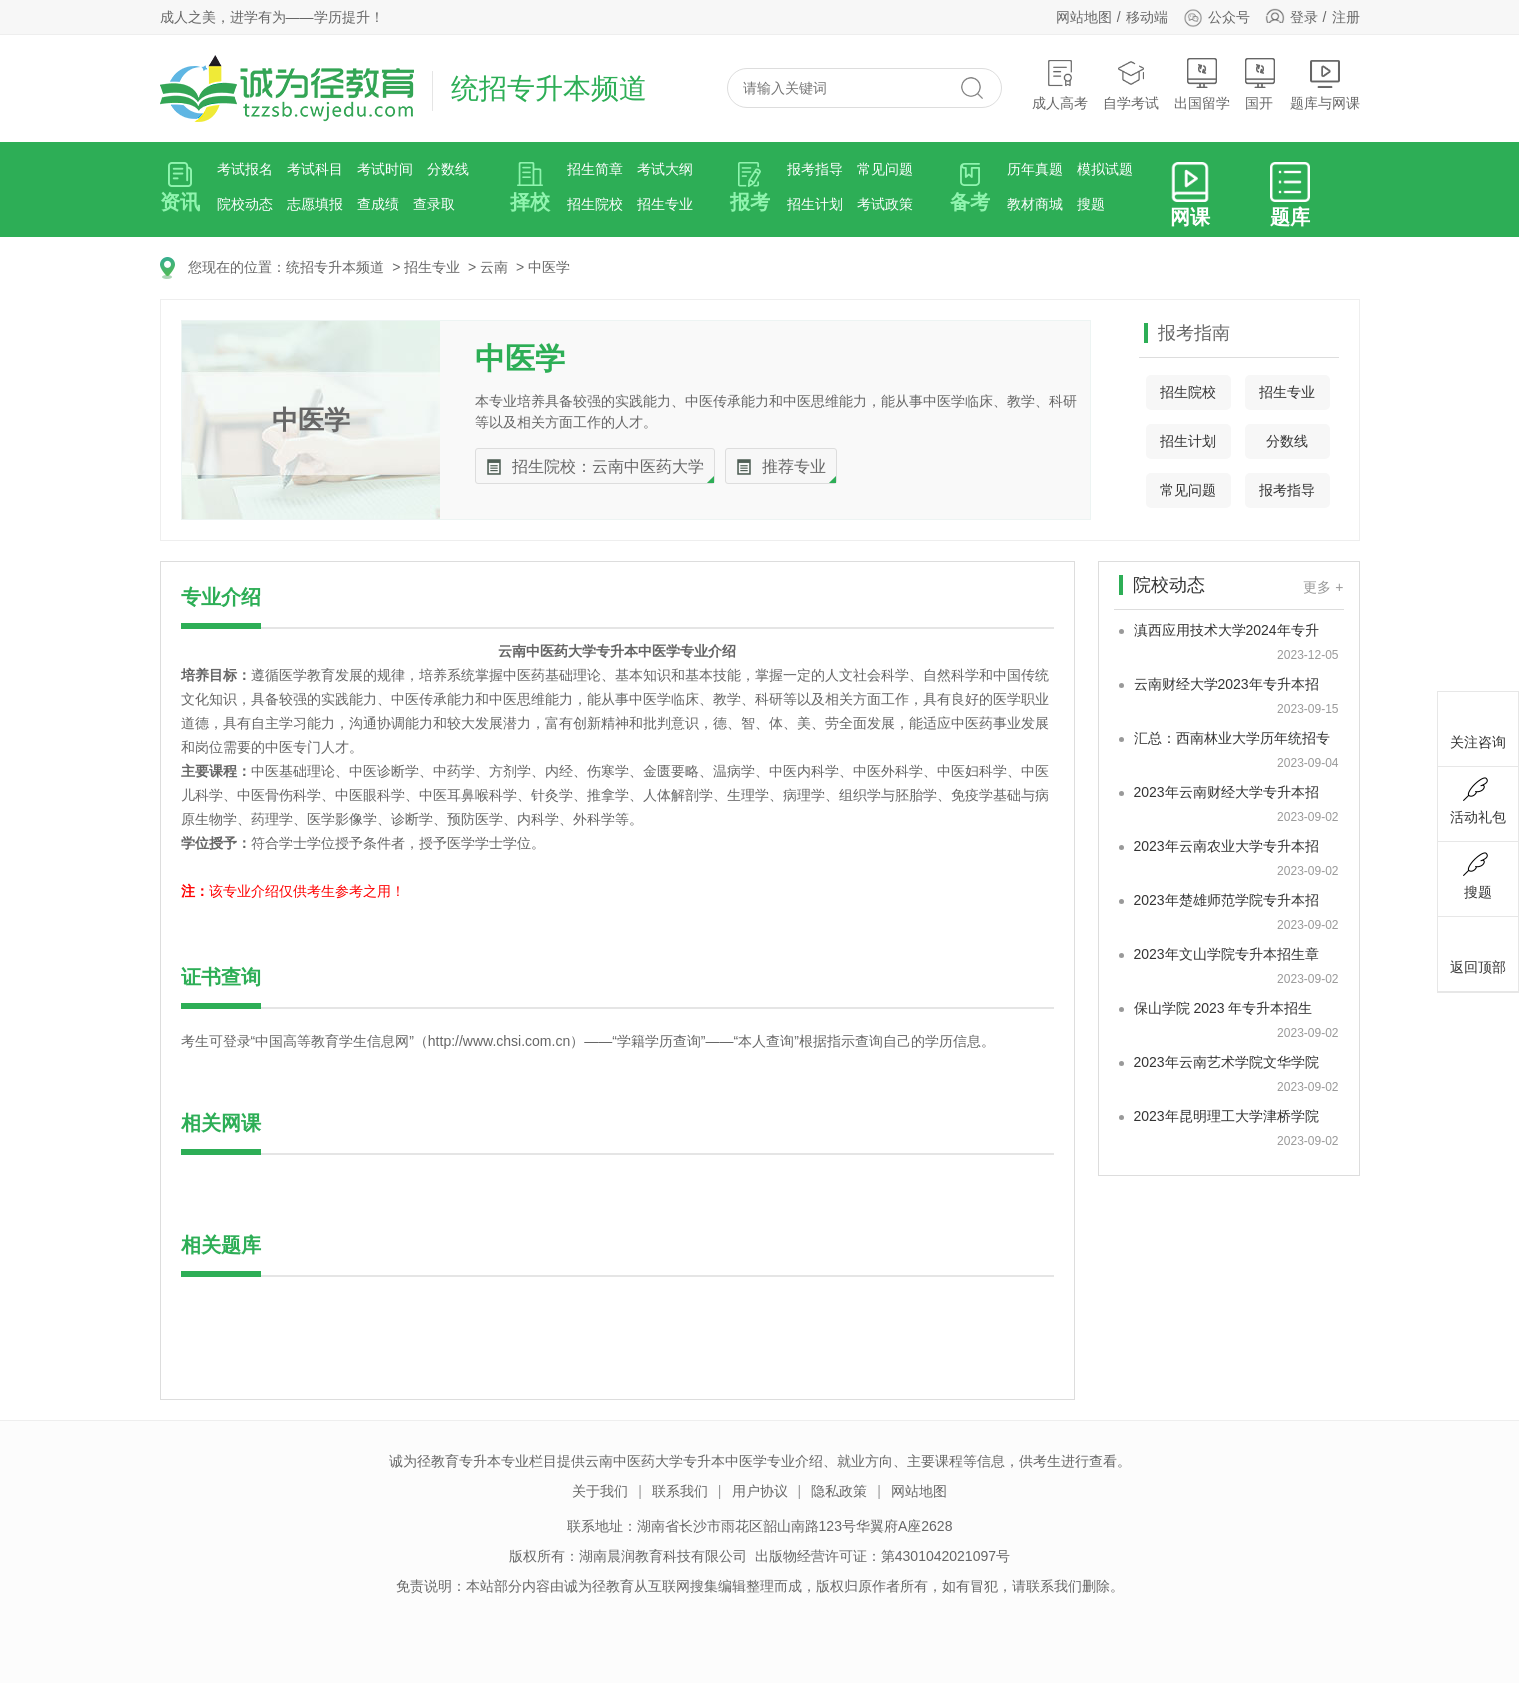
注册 (1346, 17)
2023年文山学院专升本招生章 (1226, 954)
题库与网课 (1325, 84)
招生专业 (665, 204)
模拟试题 (1105, 169)
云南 (494, 267)
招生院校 (595, 204)
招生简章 (595, 169)
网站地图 (1084, 17)
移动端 (1147, 17)
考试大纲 (665, 169)
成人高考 (1060, 84)
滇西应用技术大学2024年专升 (1226, 630)
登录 (1304, 17)
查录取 (434, 204)
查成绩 (378, 204)
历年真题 (1035, 169)
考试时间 (385, 169)
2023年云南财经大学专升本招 (1226, 792)
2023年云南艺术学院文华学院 (1226, 1062)
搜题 (1091, 204)
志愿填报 (315, 204)
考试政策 (885, 204)
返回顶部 (1478, 951)
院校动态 (245, 204)
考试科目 (315, 169)
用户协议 (760, 1491)
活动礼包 (1478, 801)
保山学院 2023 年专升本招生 (1223, 1008)
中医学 (549, 267)
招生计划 (815, 204)
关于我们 (600, 1491)
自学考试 (1131, 84)
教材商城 (1035, 204)
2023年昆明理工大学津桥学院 (1226, 1116)
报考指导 (815, 169)
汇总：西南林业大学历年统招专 (1232, 738)
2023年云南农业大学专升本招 (1226, 846)
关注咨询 (1478, 726)
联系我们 (680, 1491)
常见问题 (885, 169)
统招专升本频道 (335, 267)
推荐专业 (794, 466)
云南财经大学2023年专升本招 (1226, 684)
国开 (1260, 84)
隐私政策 (839, 1491)
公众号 (1216, 17)
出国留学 (1202, 84)
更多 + (1323, 587)
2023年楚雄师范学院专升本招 (1226, 900)
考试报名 (245, 169)
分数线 (448, 169)
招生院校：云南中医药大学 (608, 466)
